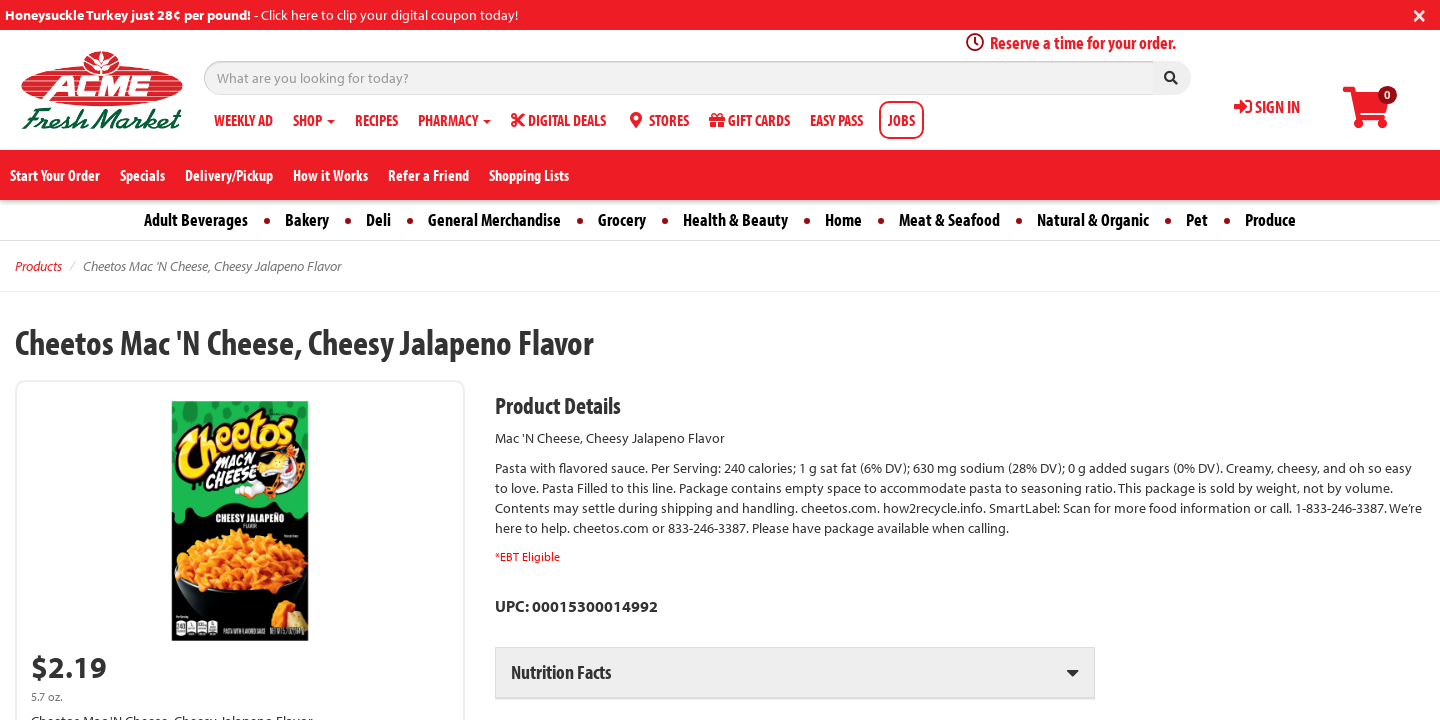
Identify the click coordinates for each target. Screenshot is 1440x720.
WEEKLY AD (243, 120)
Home (843, 219)
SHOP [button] (314, 120)
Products (38, 266)
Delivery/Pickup (229, 175)
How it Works (330, 175)
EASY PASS (836, 120)
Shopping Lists (529, 175)
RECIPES (376, 120)
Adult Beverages (196, 219)
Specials (142, 175)
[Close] (1419, 13)
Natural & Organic (1093, 219)
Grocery (622, 219)
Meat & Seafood (949, 219)
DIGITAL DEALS (558, 120)
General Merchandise (494, 219)
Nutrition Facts (561, 671)
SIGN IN (1267, 106)
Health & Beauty (735, 219)
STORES (657, 120)
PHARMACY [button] (454, 120)
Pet (1197, 219)
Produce (1270, 219)
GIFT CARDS (749, 120)
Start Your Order (55, 175)
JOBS (901, 120)
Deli (378, 219)
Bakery (307, 219)
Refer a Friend (428, 175)
